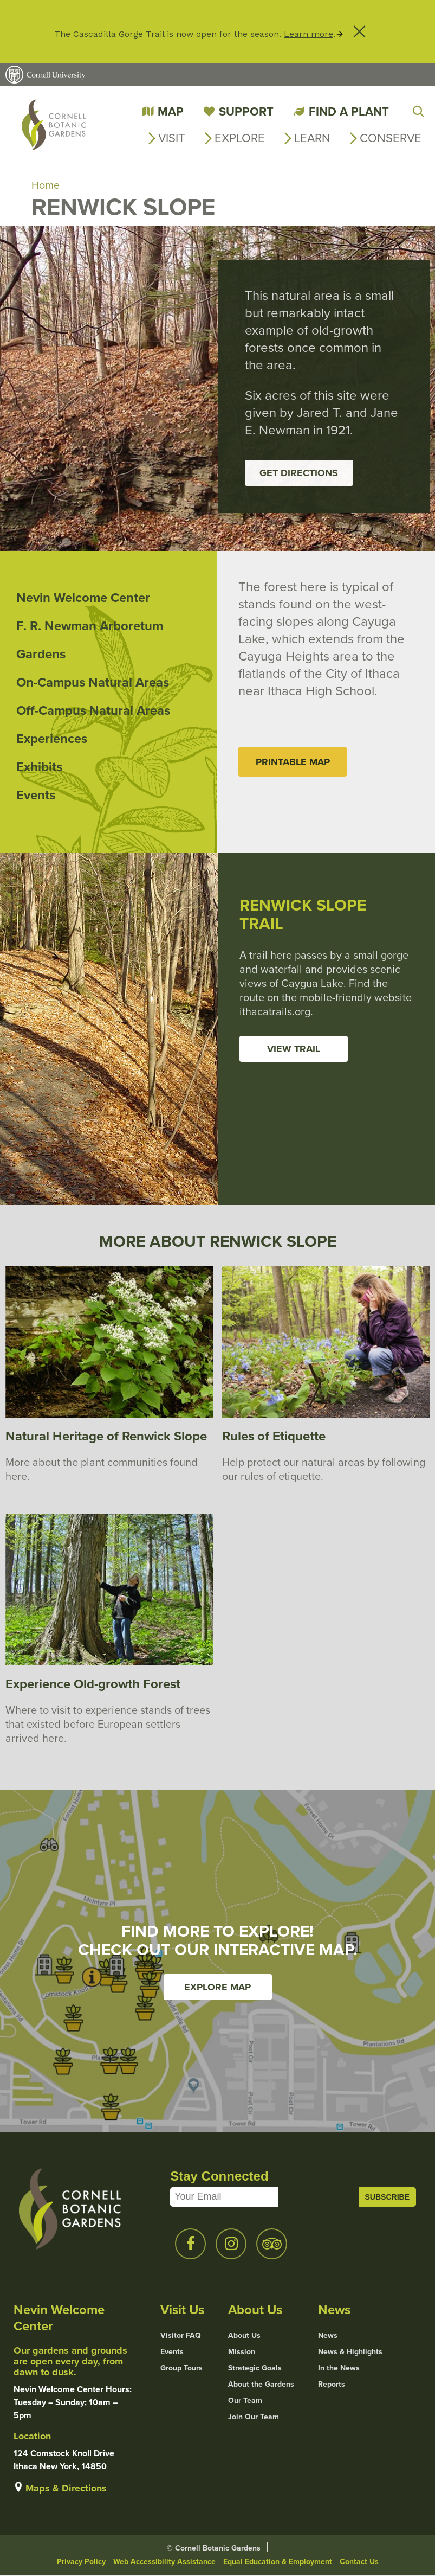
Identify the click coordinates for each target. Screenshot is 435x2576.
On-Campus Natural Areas (92, 683)
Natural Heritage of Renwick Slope (106, 1437)
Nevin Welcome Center (83, 598)
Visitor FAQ (180, 2336)
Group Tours (181, 2368)
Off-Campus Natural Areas (93, 711)
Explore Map (217, 1988)
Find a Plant (349, 111)
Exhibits (39, 767)
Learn (312, 138)
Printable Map (293, 762)
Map (171, 111)
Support (246, 111)
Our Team (245, 2401)
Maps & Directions (66, 2489)
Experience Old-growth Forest (92, 1685)
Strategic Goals (255, 2368)
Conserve (390, 138)
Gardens (41, 654)
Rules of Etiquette (274, 1437)
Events (35, 795)
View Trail (293, 1049)
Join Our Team (253, 2417)
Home (45, 185)
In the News (339, 2368)
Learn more (308, 34)
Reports (331, 2385)
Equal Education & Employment (277, 2562)
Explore (240, 138)
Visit (171, 138)
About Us (244, 2336)
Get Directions (298, 473)
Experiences (51, 739)
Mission (241, 2352)
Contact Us (359, 2562)
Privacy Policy (81, 2562)
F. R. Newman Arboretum (89, 626)
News (327, 2336)
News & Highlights (350, 2352)
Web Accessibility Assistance (164, 2562)
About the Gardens (261, 2385)
